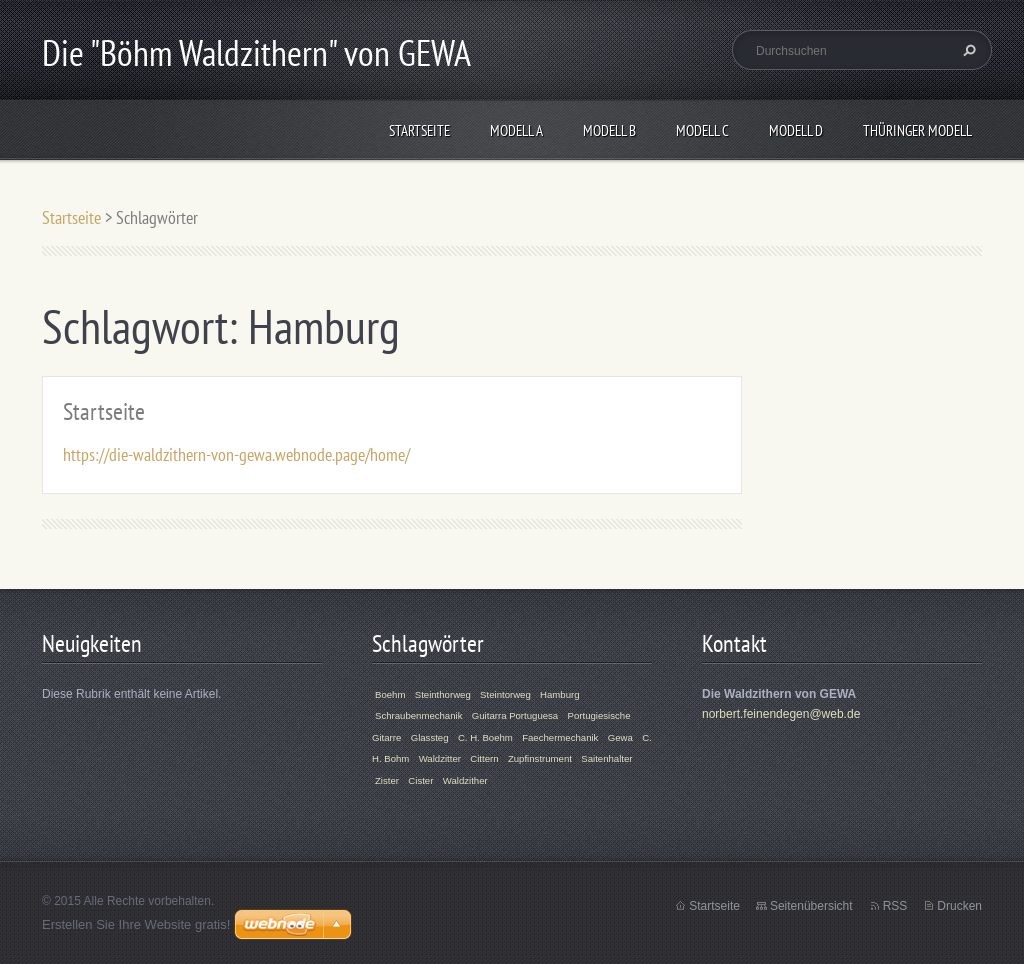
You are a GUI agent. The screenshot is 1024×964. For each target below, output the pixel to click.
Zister (387, 780)
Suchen (967, 50)
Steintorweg (505, 694)
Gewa (620, 737)
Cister (420, 780)
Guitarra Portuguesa (515, 715)
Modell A (516, 130)
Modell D (796, 130)
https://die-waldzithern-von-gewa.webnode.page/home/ (236, 454)
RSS (895, 906)
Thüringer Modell (917, 130)
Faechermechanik (560, 737)
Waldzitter (440, 758)
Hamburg (559, 694)
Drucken (959, 906)
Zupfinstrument (540, 758)
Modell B (609, 130)
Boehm (390, 694)
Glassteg (430, 737)
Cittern (484, 758)
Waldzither (465, 780)
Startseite (419, 130)
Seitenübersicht (811, 906)
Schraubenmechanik (418, 715)
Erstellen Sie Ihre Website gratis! (136, 924)
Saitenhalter (606, 758)
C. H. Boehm (485, 737)
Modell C (702, 130)
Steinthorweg (443, 694)
